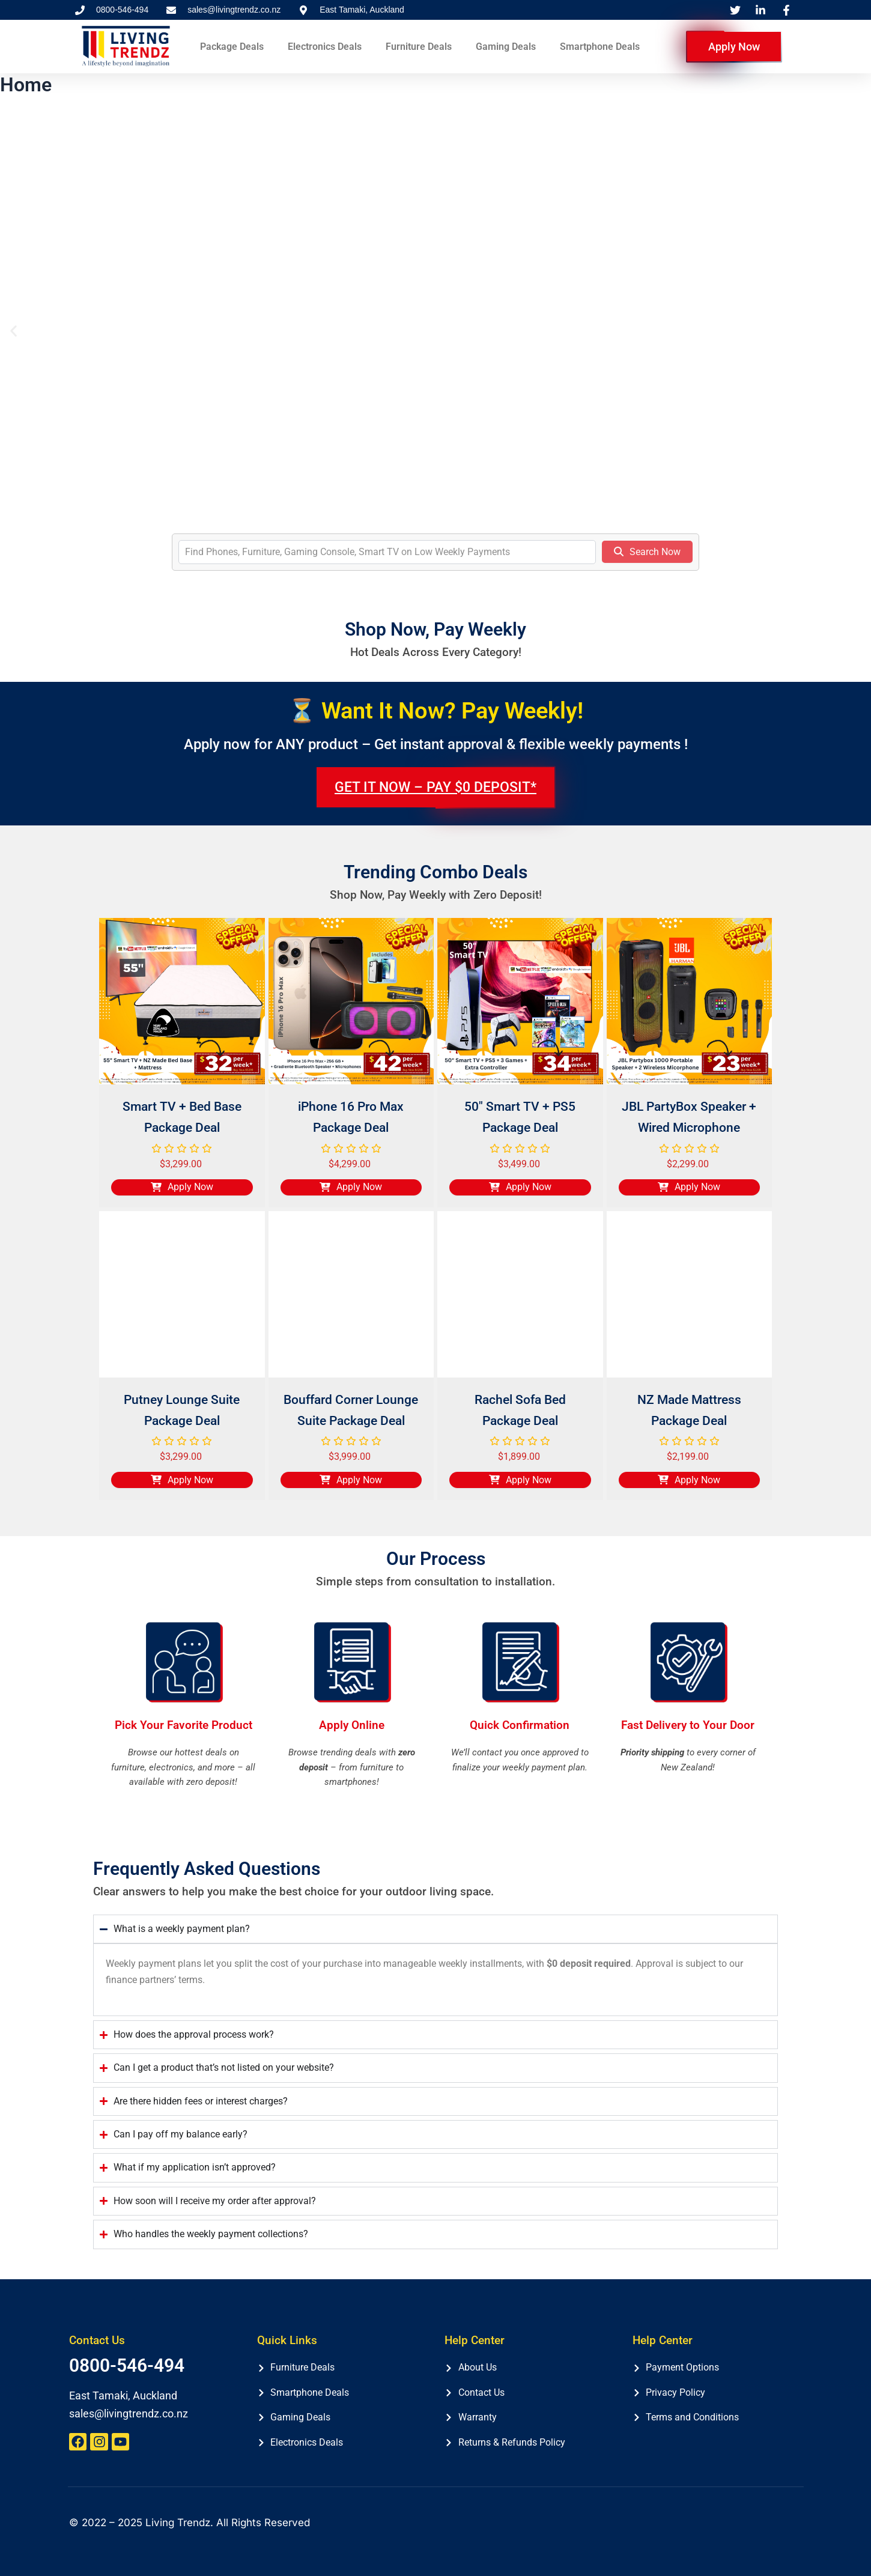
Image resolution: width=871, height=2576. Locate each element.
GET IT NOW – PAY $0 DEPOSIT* (435, 787)
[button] (13, 330)
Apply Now (734, 46)
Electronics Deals (325, 46)
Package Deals (232, 46)
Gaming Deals (506, 46)
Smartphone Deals (600, 46)
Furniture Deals (419, 46)
